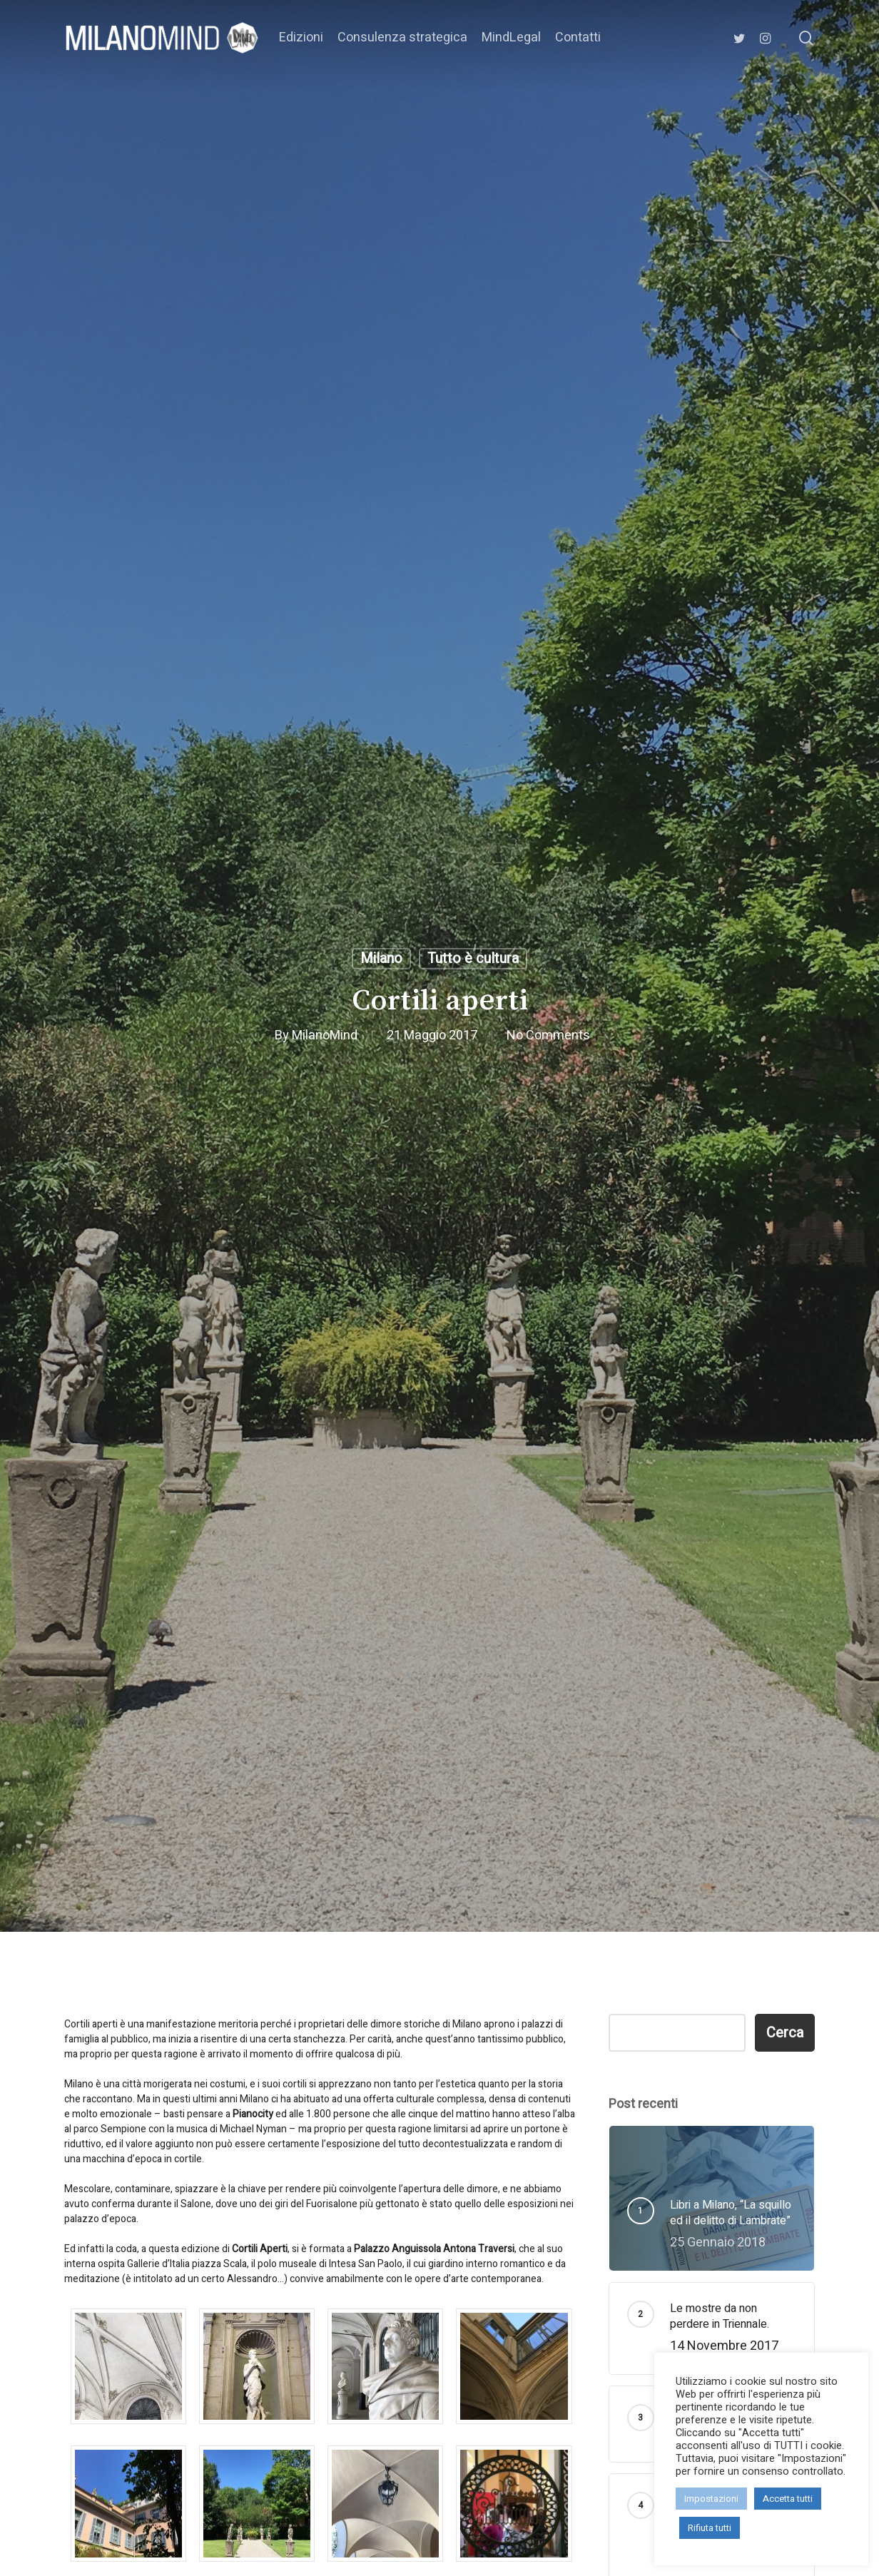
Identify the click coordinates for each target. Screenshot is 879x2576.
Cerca (784, 2032)
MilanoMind (324, 1034)
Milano (381, 958)
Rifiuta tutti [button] (709, 2528)
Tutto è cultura (473, 958)
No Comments (548, 1034)
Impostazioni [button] (711, 2498)
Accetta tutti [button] (788, 2498)
